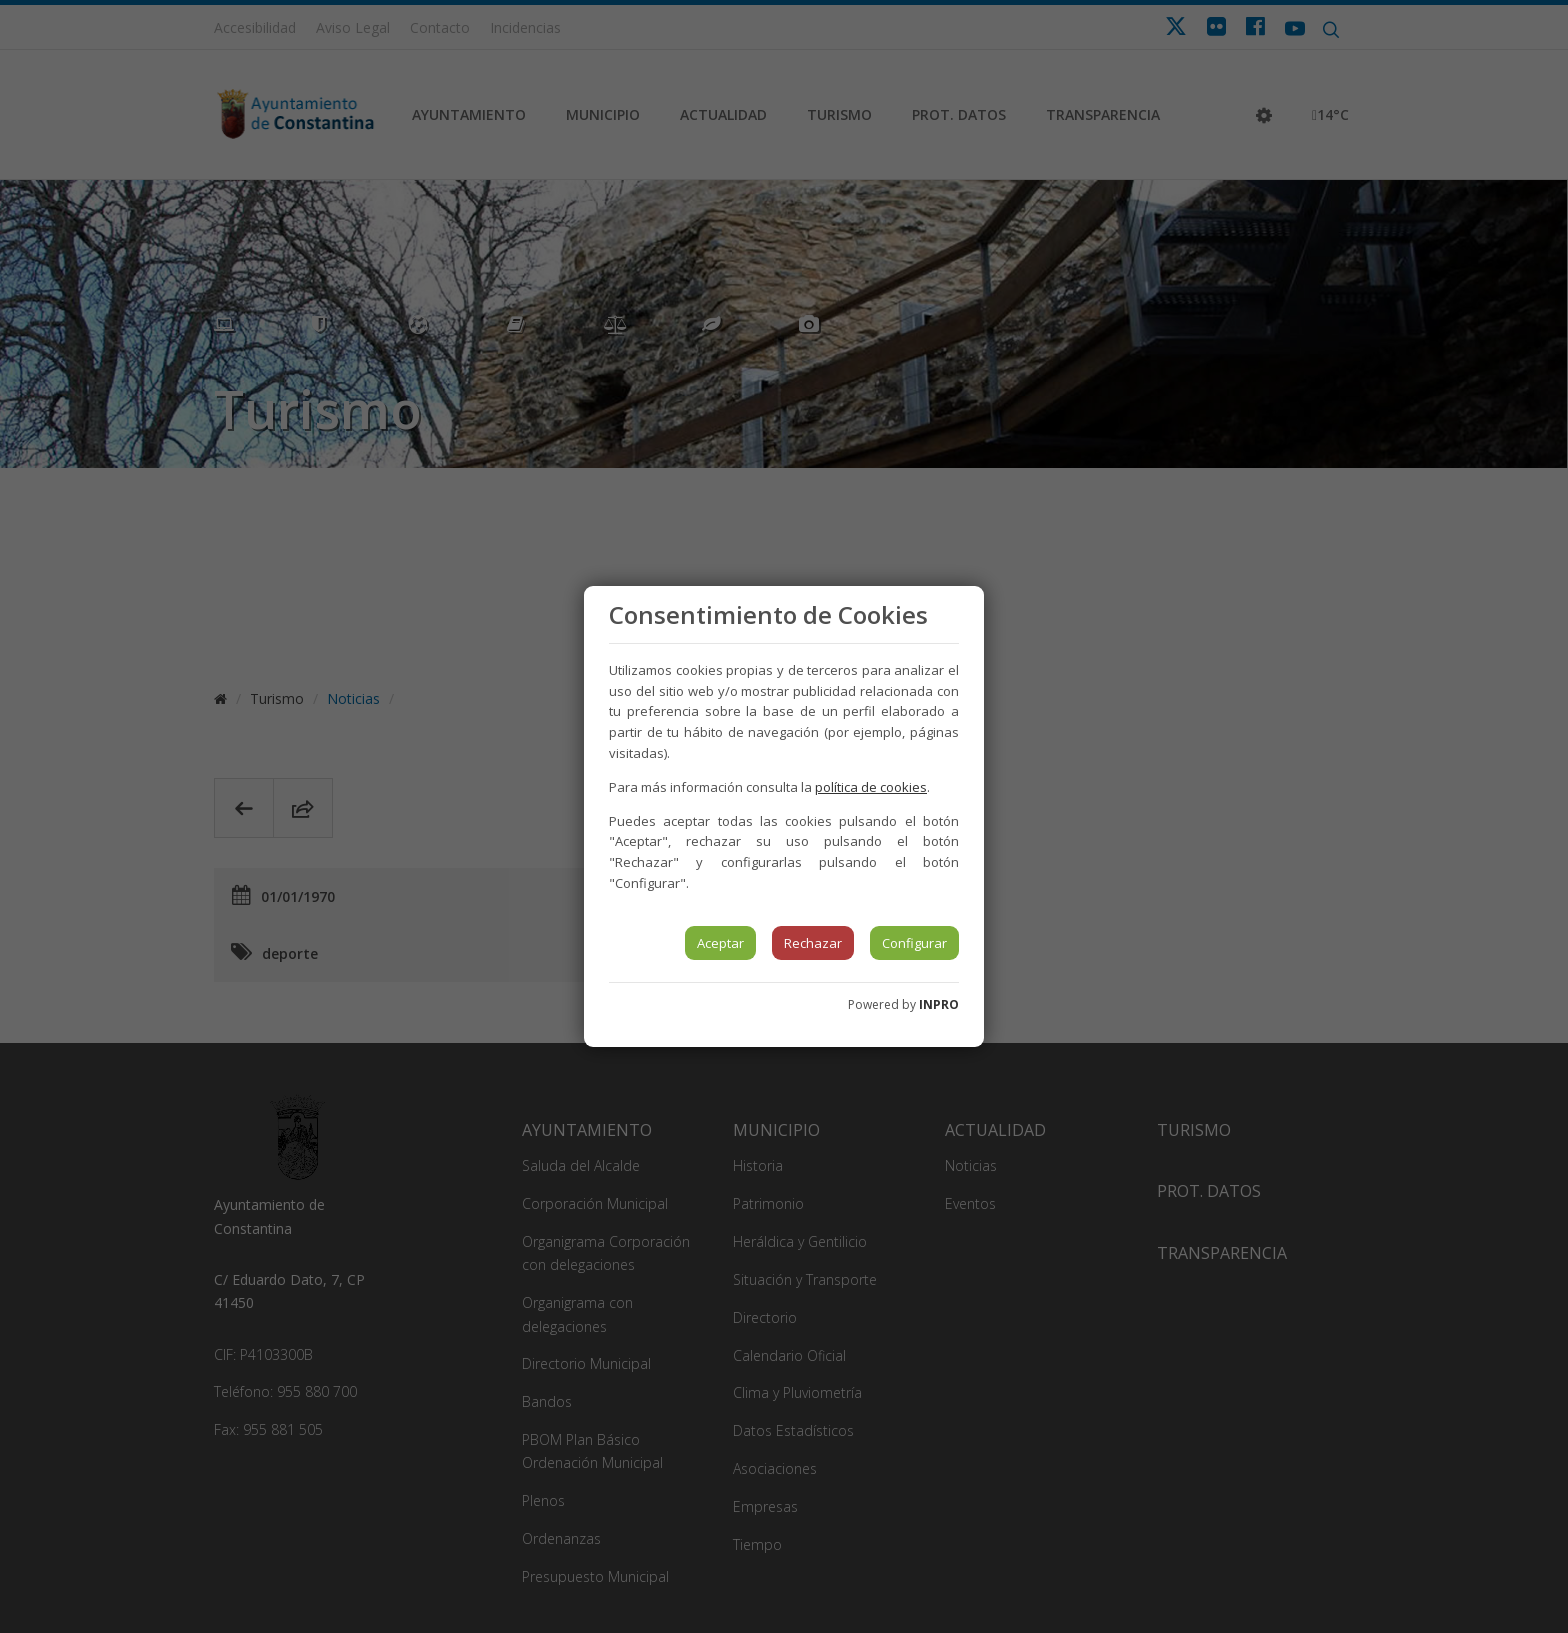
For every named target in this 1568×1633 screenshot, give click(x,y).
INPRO (939, 1004)
